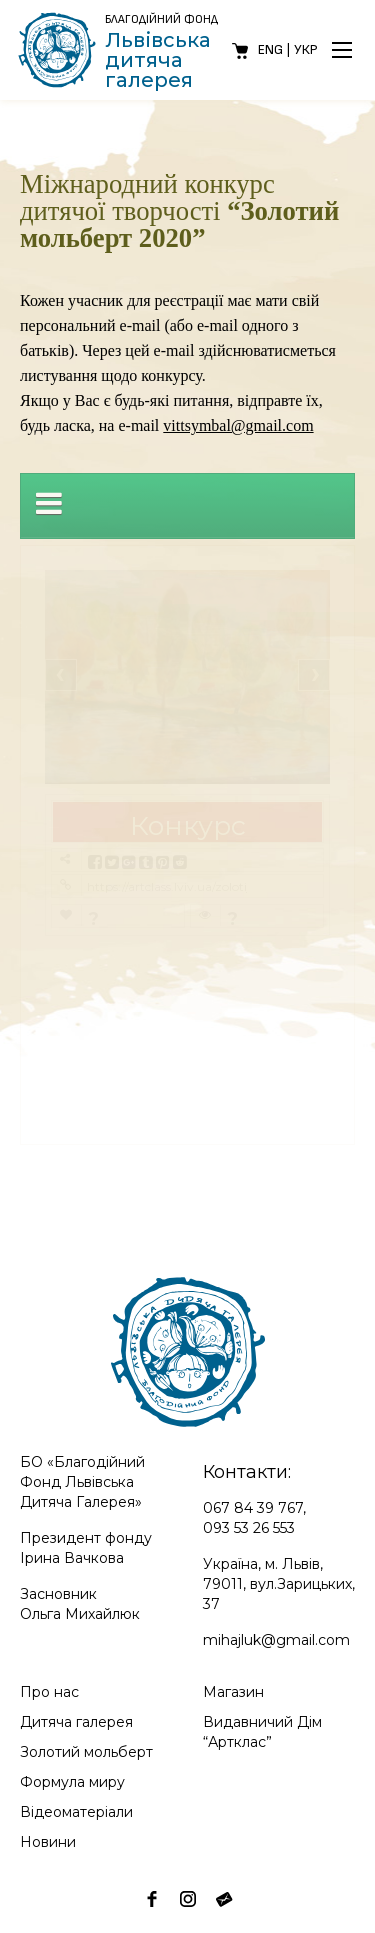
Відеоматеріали (76, 1812)
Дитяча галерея (76, 1722)
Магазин (233, 1692)
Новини (48, 1842)
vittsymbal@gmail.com (238, 425)
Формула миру (72, 1782)
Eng (270, 49)
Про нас (49, 1692)
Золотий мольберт (86, 1752)
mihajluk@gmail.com (276, 1640)
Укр (306, 49)
